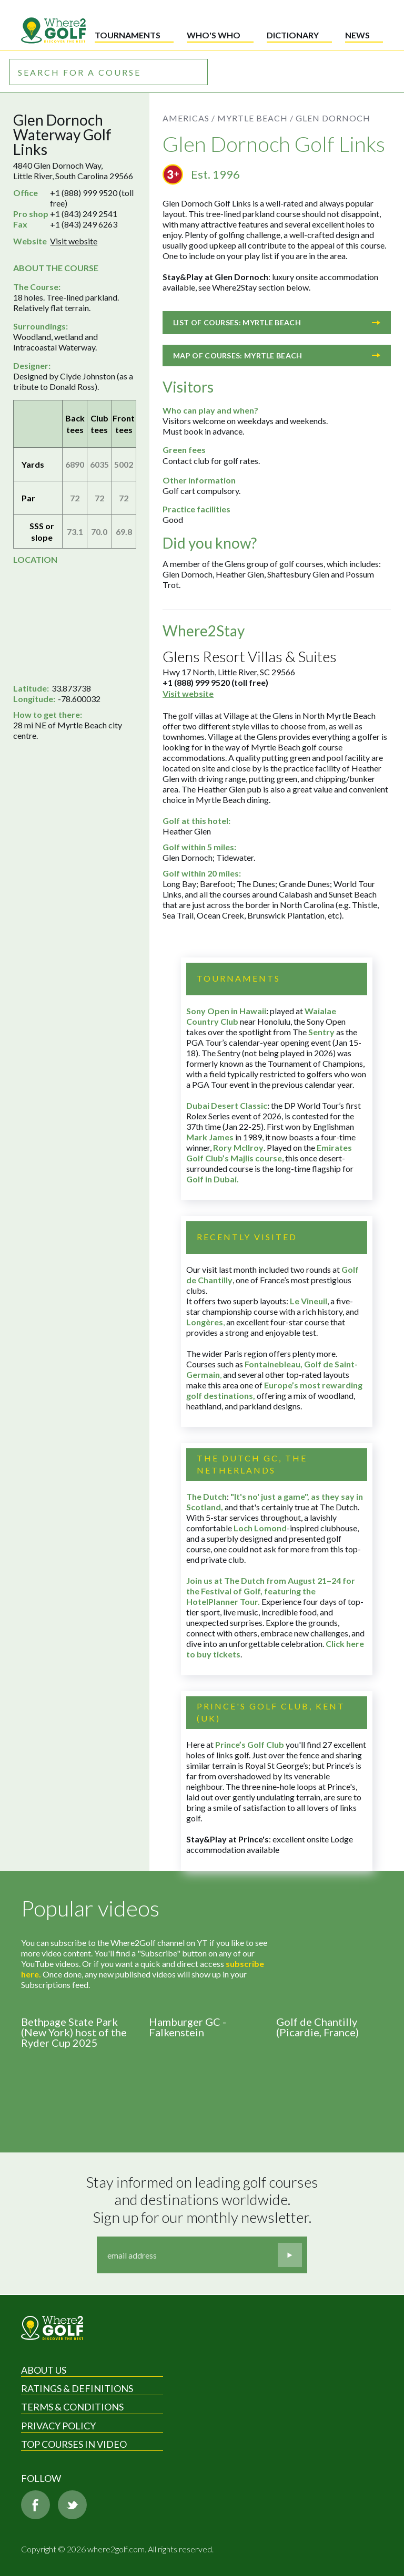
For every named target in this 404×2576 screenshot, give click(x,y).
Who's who (213, 35)
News (357, 35)
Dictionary (293, 35)
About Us (43, 2370)
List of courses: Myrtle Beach (276, 322)
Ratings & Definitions (77, 2388)
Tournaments (127, 35)
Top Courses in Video (74, 2444)
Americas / (189, 118)
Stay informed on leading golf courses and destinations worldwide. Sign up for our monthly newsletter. (203, 2199)
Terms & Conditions (72, 2407)
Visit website (73, 241)
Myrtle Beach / (255, 118)
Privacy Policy (58, 2425)
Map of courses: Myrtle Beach (276, 355)
